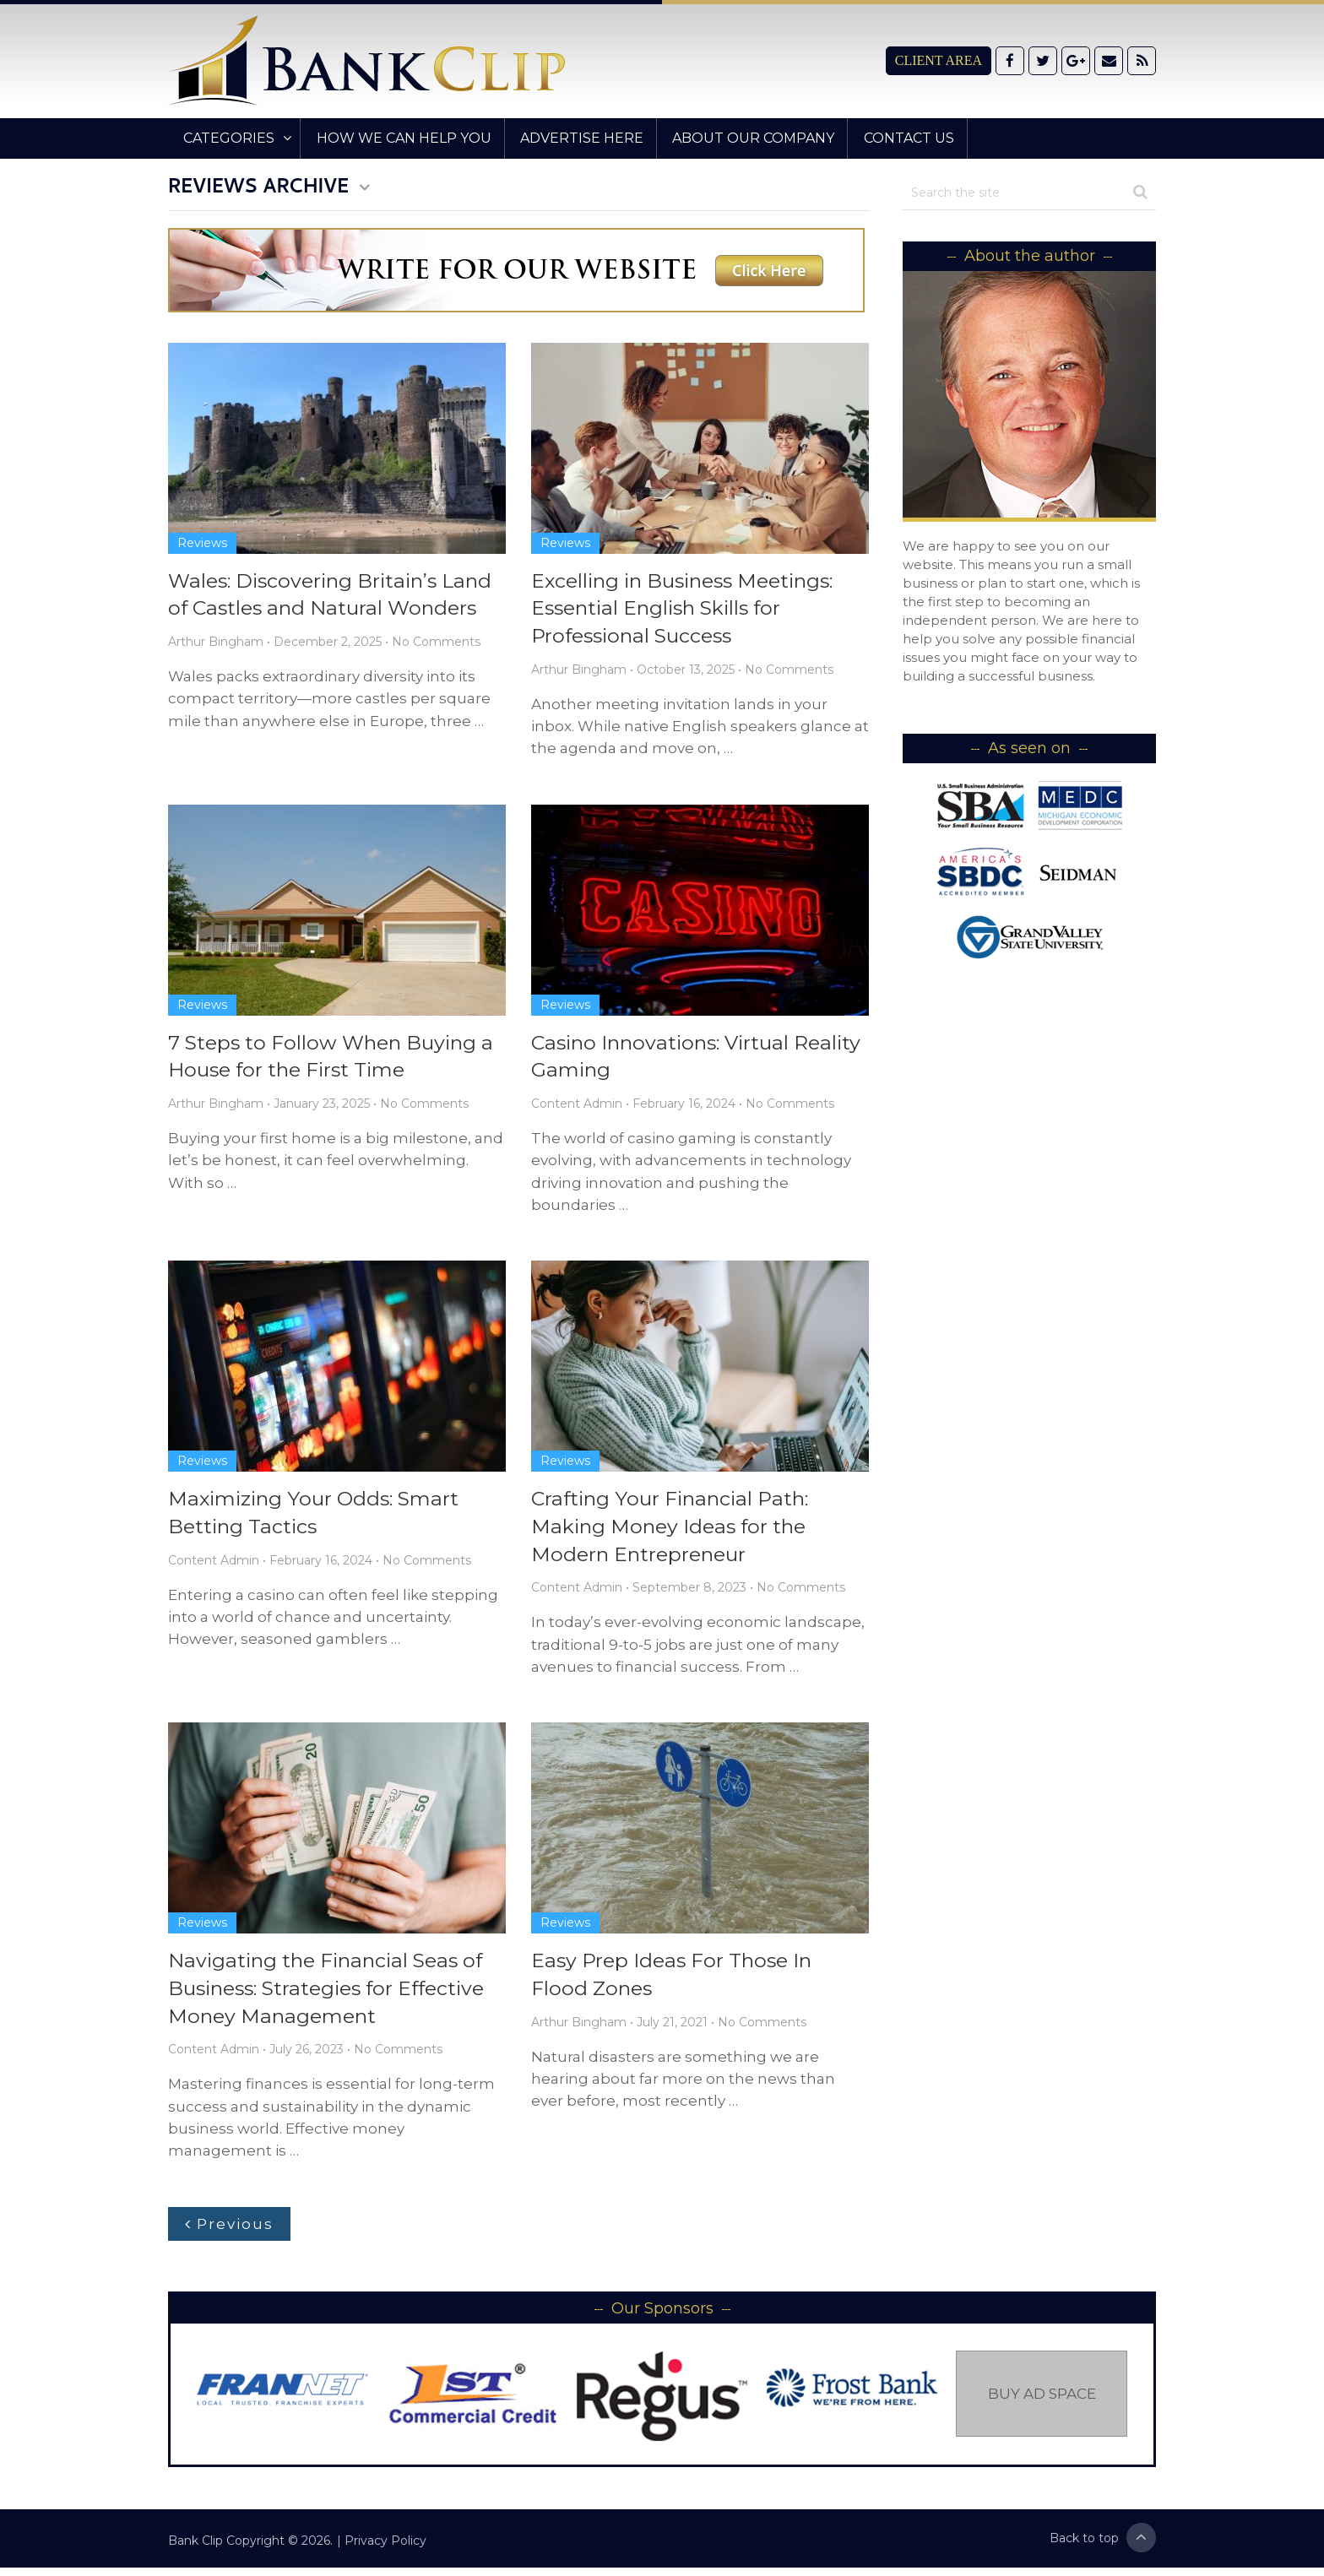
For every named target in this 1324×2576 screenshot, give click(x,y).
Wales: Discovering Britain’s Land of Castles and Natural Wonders (335, 595)
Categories (226, 138)
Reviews (202, 542)
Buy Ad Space (1042, 2402)
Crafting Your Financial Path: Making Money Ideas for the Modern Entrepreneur (674, 1531)
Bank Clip (195, 2549)
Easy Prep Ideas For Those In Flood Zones (674, 1982)
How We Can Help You (398, 138)
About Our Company (742, 138)
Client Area (938, 60)
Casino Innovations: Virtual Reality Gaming (665, 1059)
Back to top (1103, 2546)
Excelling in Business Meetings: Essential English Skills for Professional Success (688, 609)
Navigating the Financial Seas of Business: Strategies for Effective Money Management (332, 1995)
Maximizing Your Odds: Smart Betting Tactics (317, 1517)
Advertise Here (573, 138)
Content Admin (576, 1107)
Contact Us (894, 138)
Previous (229, 2232)
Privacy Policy (385, 2549)
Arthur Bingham (215, 643)
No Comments (436, 643)
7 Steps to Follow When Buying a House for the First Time (334, 1059)
